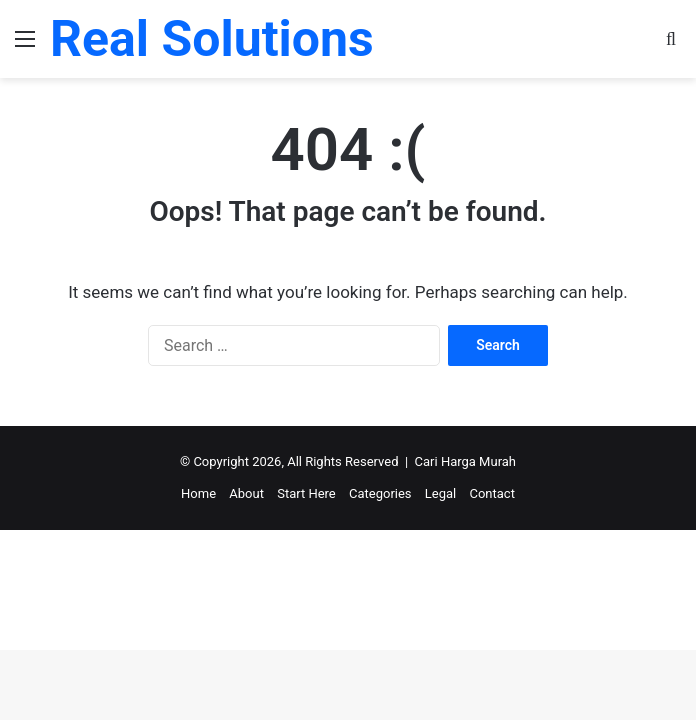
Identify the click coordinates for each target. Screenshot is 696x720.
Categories (380, 493)
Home (198, 493)
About (246, 493)
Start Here (306, 493)
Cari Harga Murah (465, 461)
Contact (491, 493)
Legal (440, 493)
